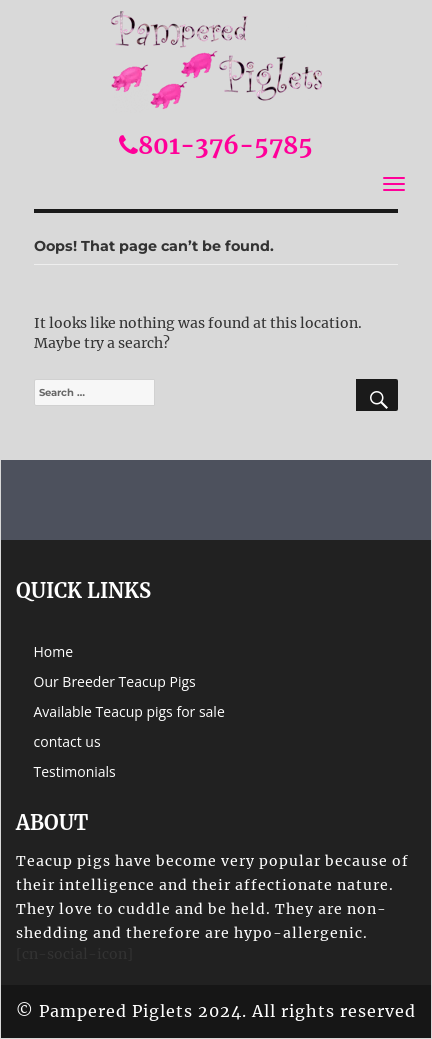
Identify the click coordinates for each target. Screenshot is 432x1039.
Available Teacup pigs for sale (129, 711)
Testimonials (75, 771)
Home (54, 651)
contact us (67, 741)
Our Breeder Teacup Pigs (115, 681)
